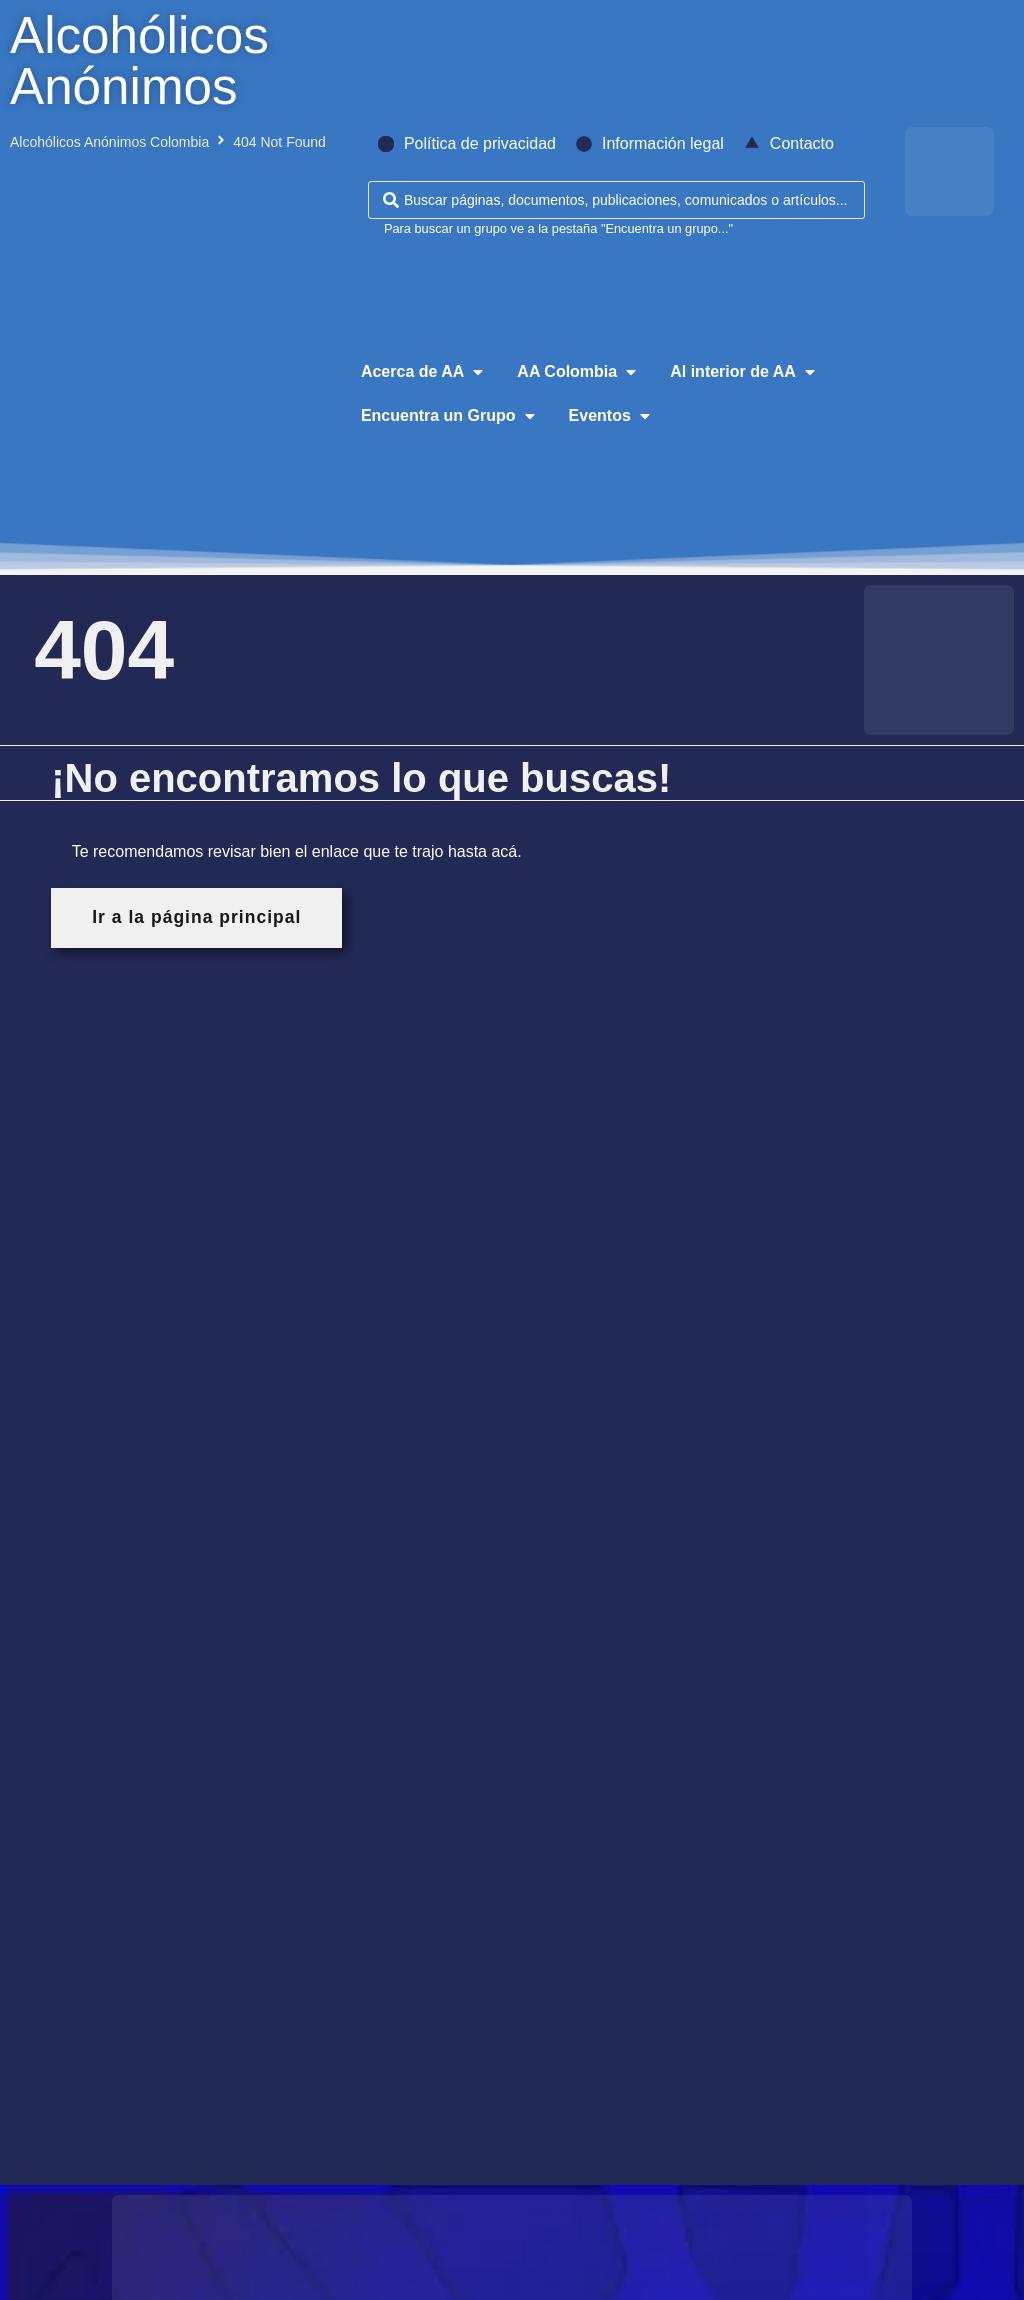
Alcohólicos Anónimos (139, 61)
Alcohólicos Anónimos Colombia (109, 142)
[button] (424, 372)
